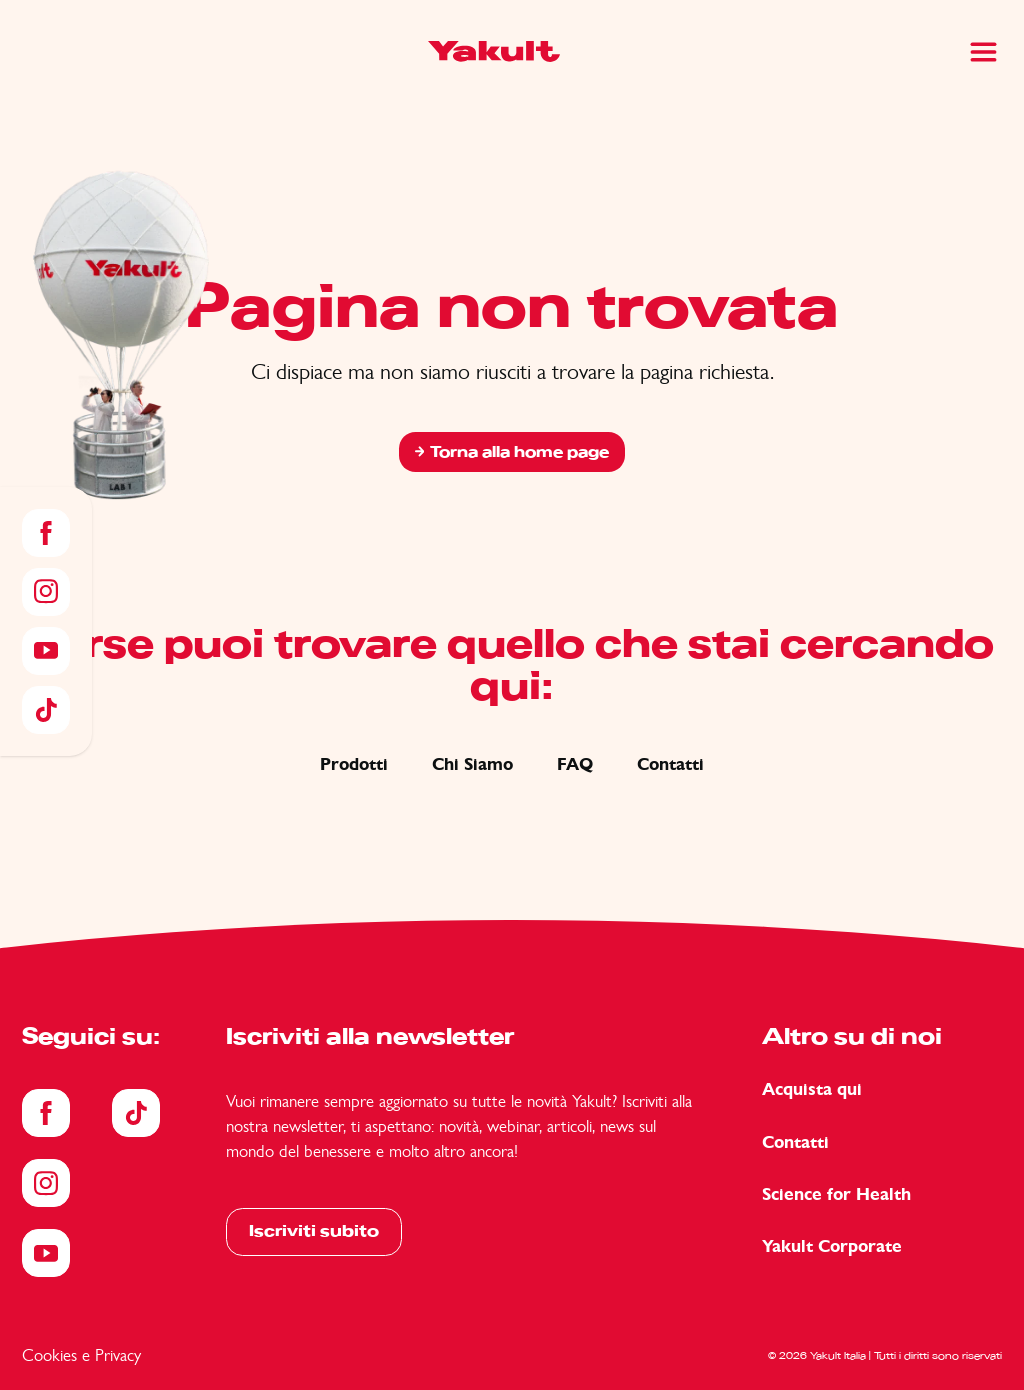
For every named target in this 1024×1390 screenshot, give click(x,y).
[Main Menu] (983, 52)
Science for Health (836, 1194)
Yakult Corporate (832, 1246)
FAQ (575, 764)
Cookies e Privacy (81, 1355)
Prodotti (354, 764)
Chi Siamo (472, 764)
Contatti (670, 764)
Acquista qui (812, 1089)
